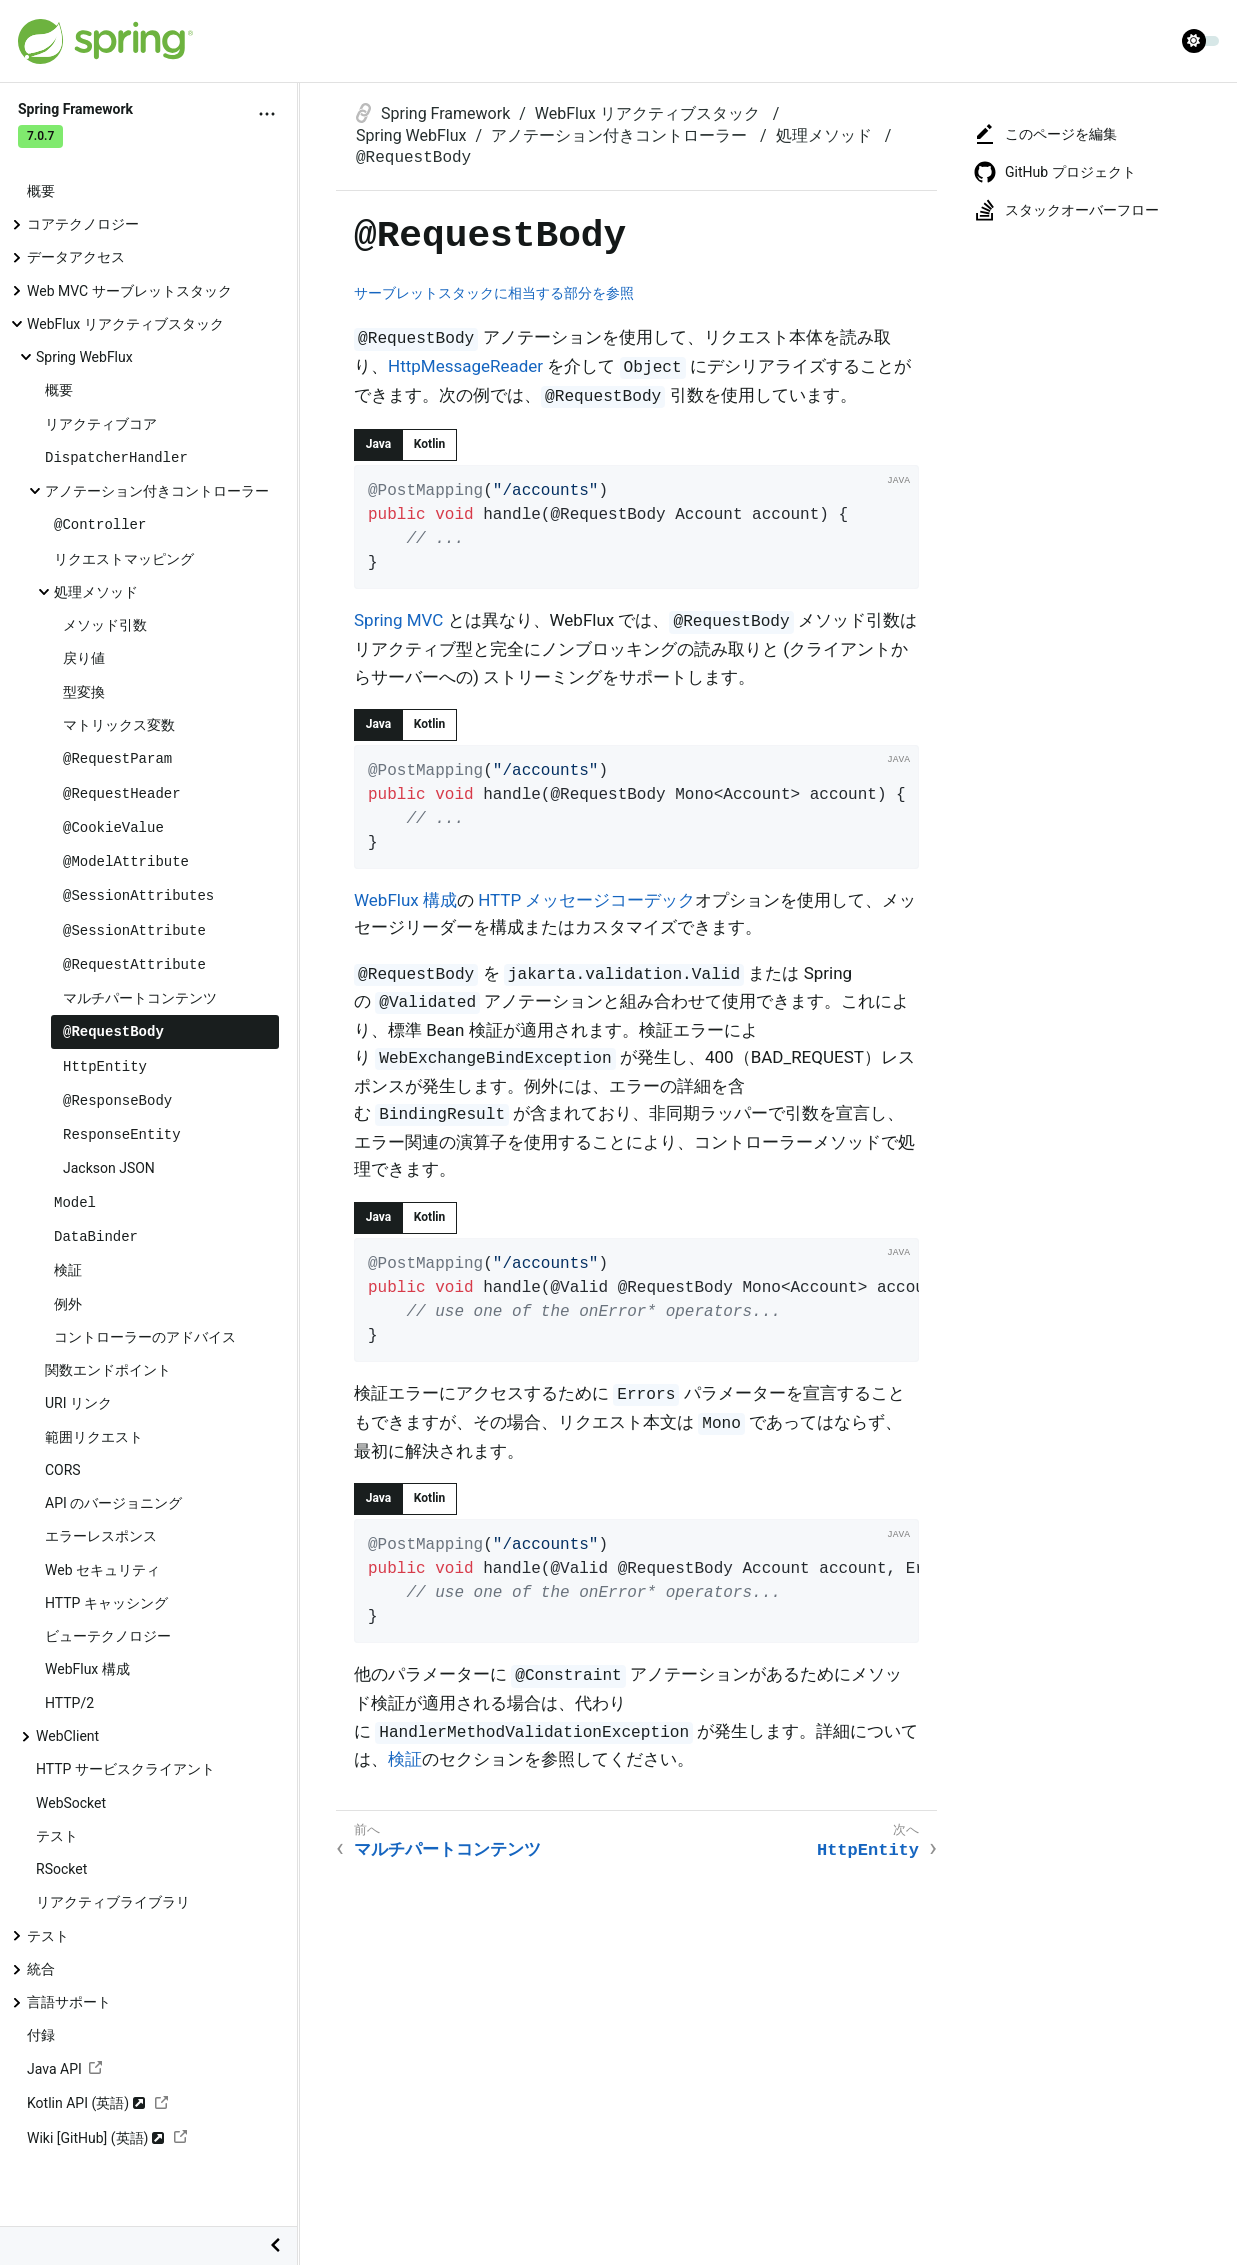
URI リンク (78, 1403)
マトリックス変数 (119, 725)
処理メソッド (96, 592)
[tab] (378, 445)
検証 (68, 1270)
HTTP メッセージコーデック (586, 900)
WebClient (67, 1736)
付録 (41, 2035)
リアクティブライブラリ (113, 1902)
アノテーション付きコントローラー (157, 491)
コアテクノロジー (83, 224)
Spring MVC (398, 620)
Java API (54, 2069)
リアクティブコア (101, 424)
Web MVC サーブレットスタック (129, 291)
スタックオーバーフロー (1066, 210)
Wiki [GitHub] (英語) (97, 2138)
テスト (57, 1836)
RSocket (61, 1869)
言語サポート (69, 2002)
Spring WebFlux (84, 357)
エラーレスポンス (101, 1536)
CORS (63, 1470)
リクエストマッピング (124, 559)
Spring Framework (445, 113)
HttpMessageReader (465, 366)
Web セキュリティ (102, 1570)
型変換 (84, 692)
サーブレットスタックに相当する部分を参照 (494, 293)
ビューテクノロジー (108, 1636)
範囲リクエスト (94, 1437)
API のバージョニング (113, 1503)
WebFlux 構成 (87, 1669)
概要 (41, 191)
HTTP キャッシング (106, 1603)
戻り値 (84, 658)
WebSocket (71, 1803)
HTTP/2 (69, 1703)
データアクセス (76, 257)
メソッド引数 (105, 625)
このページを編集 (1045, 134)
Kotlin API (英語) (87, 2103)
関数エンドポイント (108, 1370)
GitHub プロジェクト (1054, 172)
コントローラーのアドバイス (145, 1337)
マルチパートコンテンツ (140, 998)
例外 (68, 1304)
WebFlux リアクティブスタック (125, 324)
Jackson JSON (109, 1168)
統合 (41, 1969)
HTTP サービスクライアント (125, 1769)
